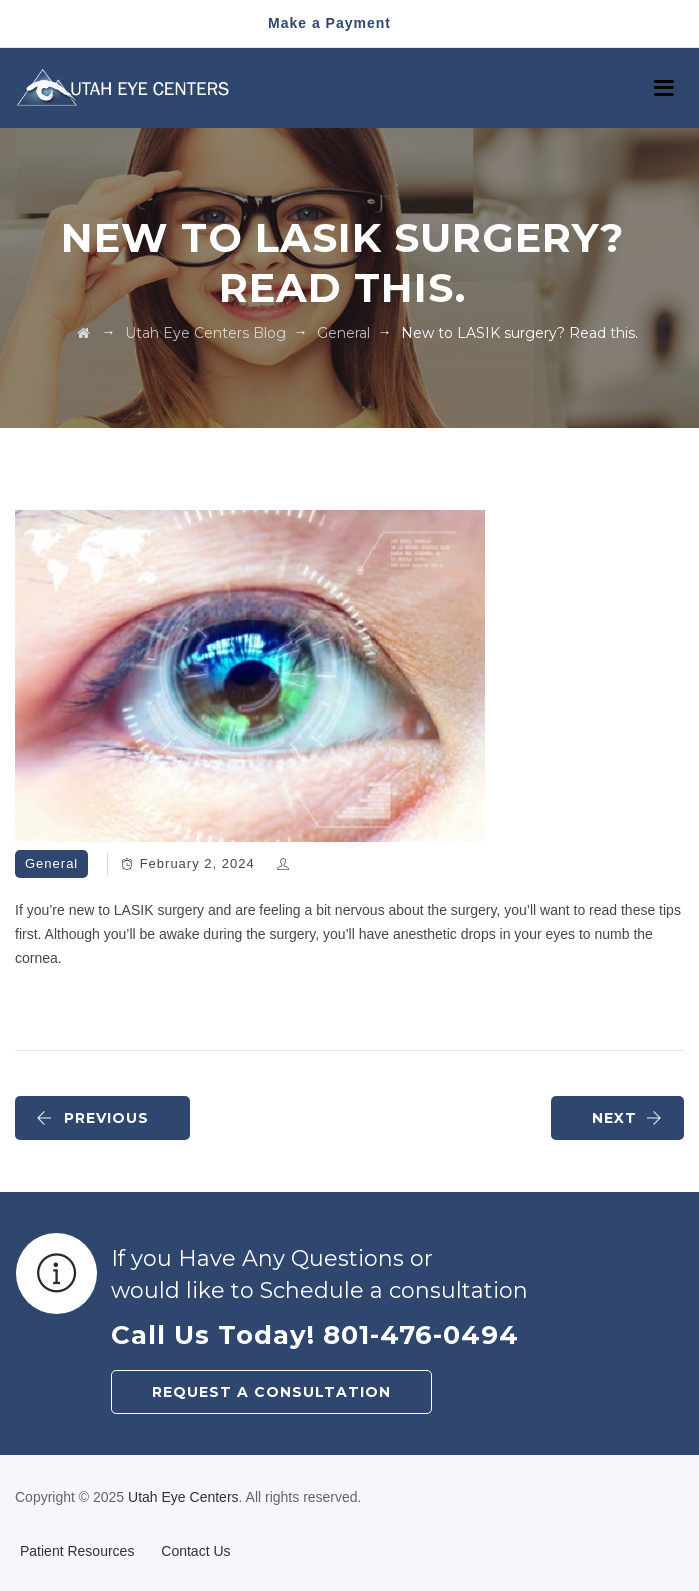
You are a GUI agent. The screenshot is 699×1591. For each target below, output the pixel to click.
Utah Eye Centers (183, 1497)
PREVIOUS (92, 1118)
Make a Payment (329, 23)
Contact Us (195, 1551)
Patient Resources (77, 1551)
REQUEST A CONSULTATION (271, 1392)
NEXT (627, 1118)
